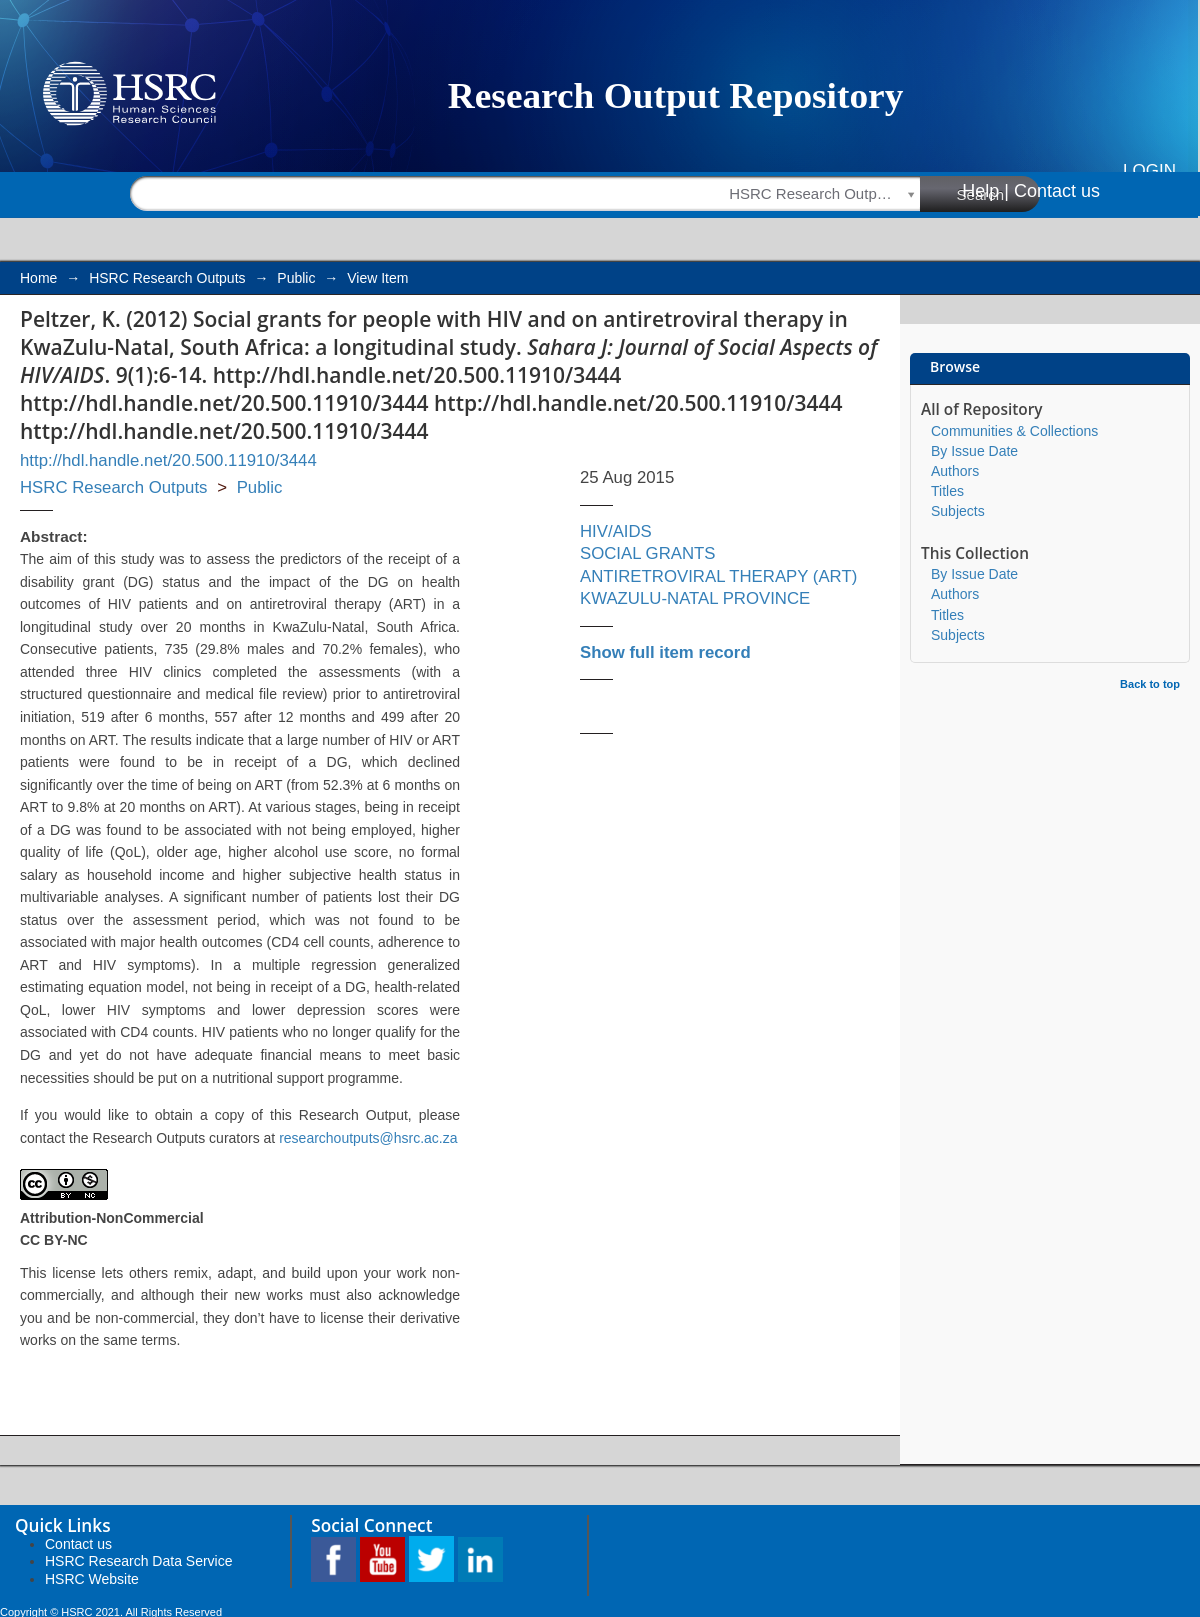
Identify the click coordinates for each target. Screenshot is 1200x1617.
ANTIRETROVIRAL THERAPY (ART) (718, 576)
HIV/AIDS (616, 531)
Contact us (1057, 191)
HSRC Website (92, 1579)
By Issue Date (974, 451)
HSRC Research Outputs (167, 278)
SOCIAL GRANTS (648, 553)
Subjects (958, 511)
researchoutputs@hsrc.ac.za (368, 1138)
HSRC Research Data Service (139, 1561)
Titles (947, 491)
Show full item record (665, 652)
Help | (985, 191)
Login (1149, 170)
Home (38, 278)
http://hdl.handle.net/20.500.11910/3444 (168, 460)
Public (296, 278)
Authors (955, 471)
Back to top (1150, 684)
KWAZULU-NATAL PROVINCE (695, 598)
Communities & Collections (1014, 431)
